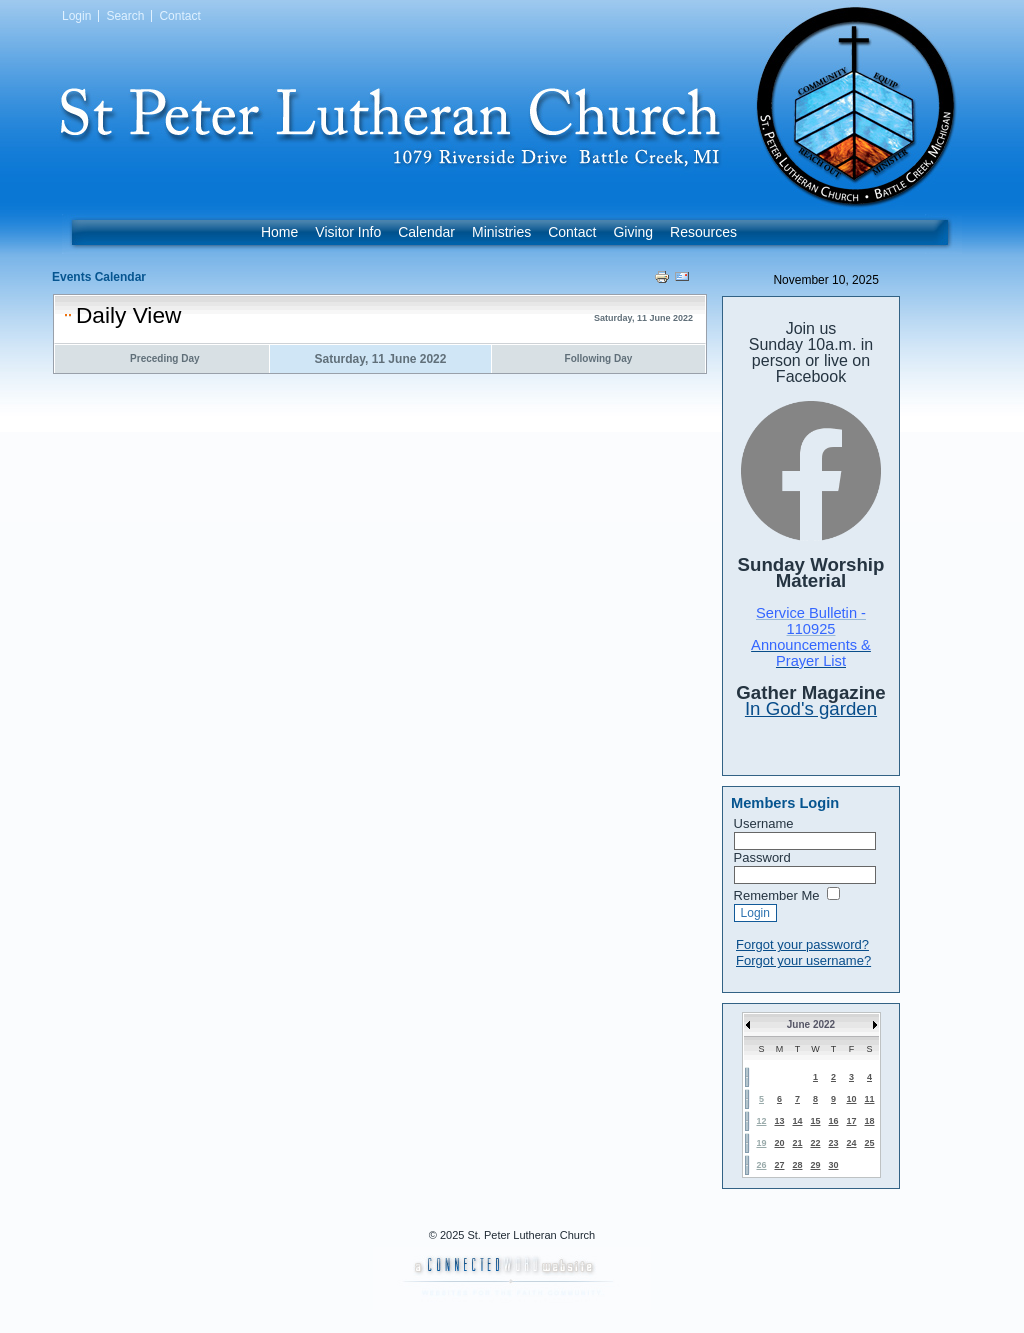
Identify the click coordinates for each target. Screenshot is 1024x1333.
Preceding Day (164, 358)
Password (762, 857)
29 (815, 1165)
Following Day (599, 358)
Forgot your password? (802, 944)
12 (761, 1121)
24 (851, 1143)
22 (815, 1143)
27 (779, 1165)
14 (797, 1121)
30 (833, 1165)
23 (833, 1143)
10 (851, 1099)
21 (797, 1143)
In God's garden (811, 708)
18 (869, 1121)
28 (797, 1165)
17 (851, 1121)
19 (761, 1143)
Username (764, 823)
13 (779, 1121)
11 (869, 1099)
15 (815, 1121)
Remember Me (777, 895)
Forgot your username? (803, 960)
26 (761, 1165)
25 (869, 1143)
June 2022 (811, 1024)
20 (779, 1143)
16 (833, 1121)
